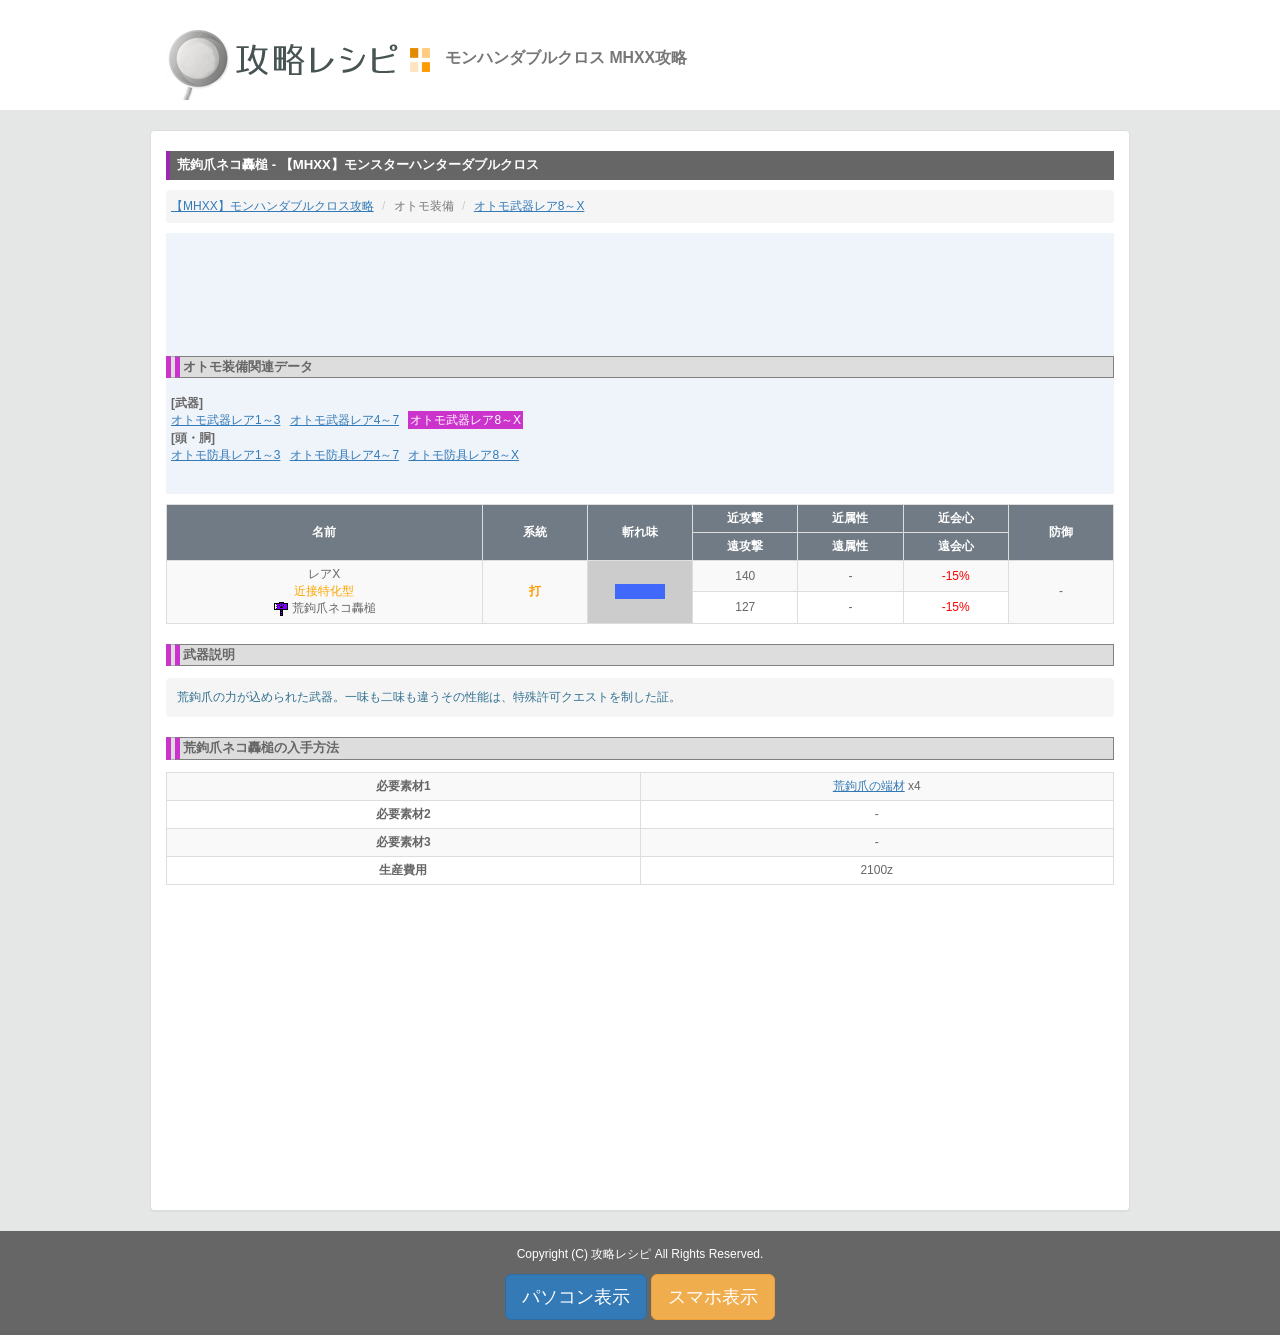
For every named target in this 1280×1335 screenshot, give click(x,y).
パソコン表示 (576, 1297)
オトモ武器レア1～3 (225, 420)
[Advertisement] (640, 293)
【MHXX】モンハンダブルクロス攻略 (272, 206)
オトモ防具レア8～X (463, 455)
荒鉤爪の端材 (869, 786)
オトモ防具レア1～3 (225, 455)
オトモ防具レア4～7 (344, 455)
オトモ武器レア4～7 (344, 420)
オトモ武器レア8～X (529, 206)
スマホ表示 (713, 1297)
